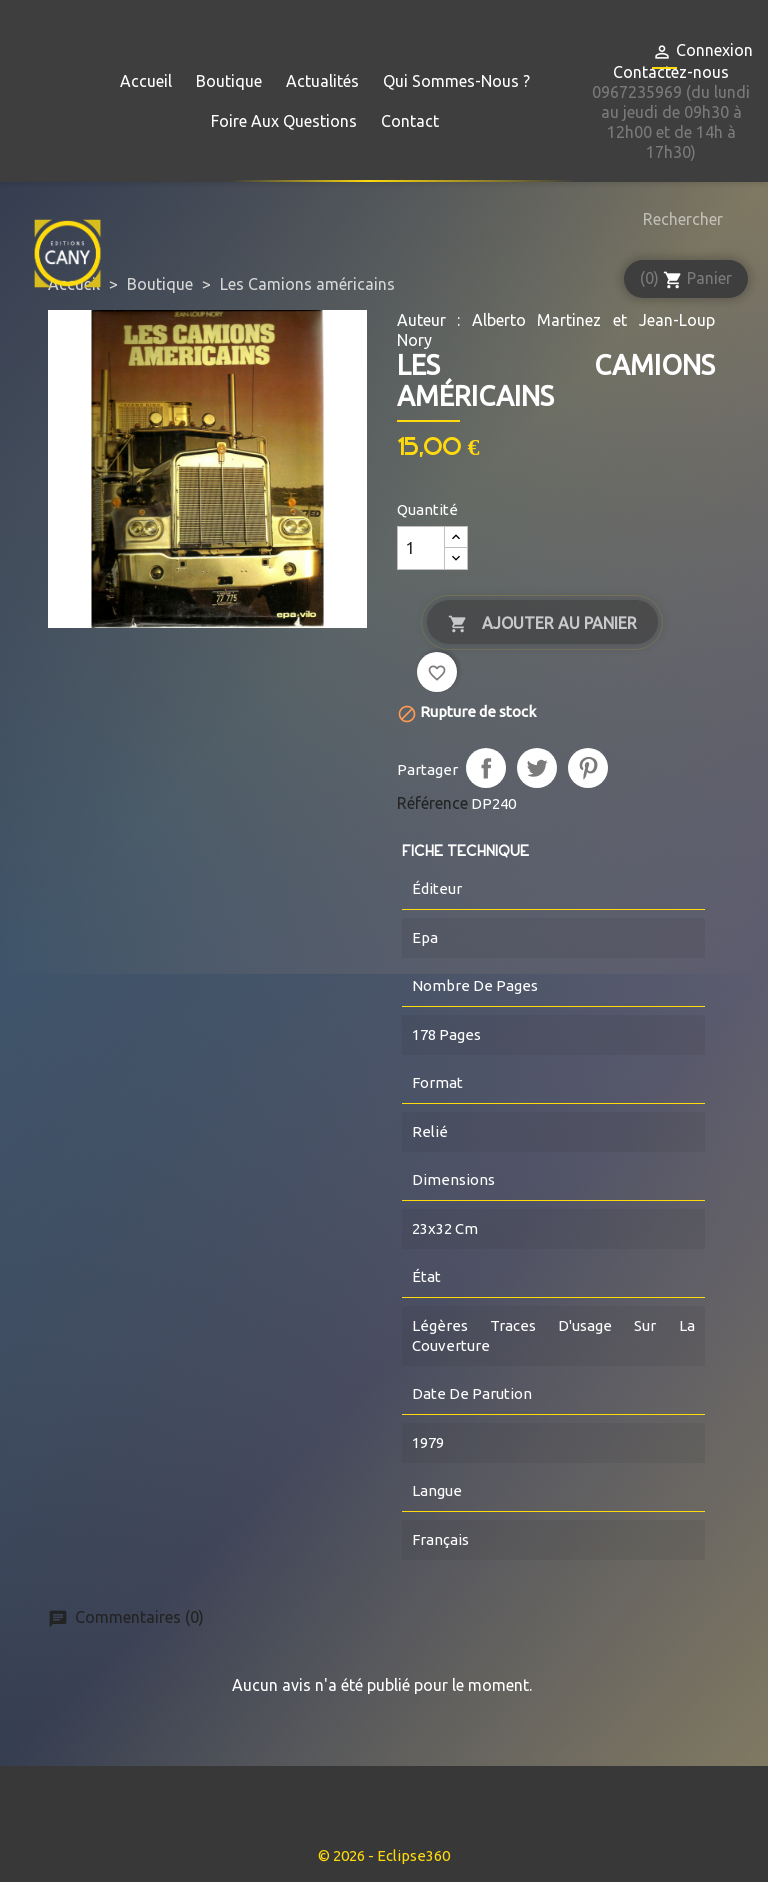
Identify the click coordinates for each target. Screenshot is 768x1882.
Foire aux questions (284, 121)
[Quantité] (421, 548)
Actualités (322, 81)
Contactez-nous (671, 72)
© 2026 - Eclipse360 (384, 1855)
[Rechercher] (678, 219)
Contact (410, 121)
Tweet (537, 768)
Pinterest (588, 768)
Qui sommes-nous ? (456, 81)
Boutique (229, 81)
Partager (486, 768)
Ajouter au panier (542, 624)
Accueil (146, 81)
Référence (432, 803)
